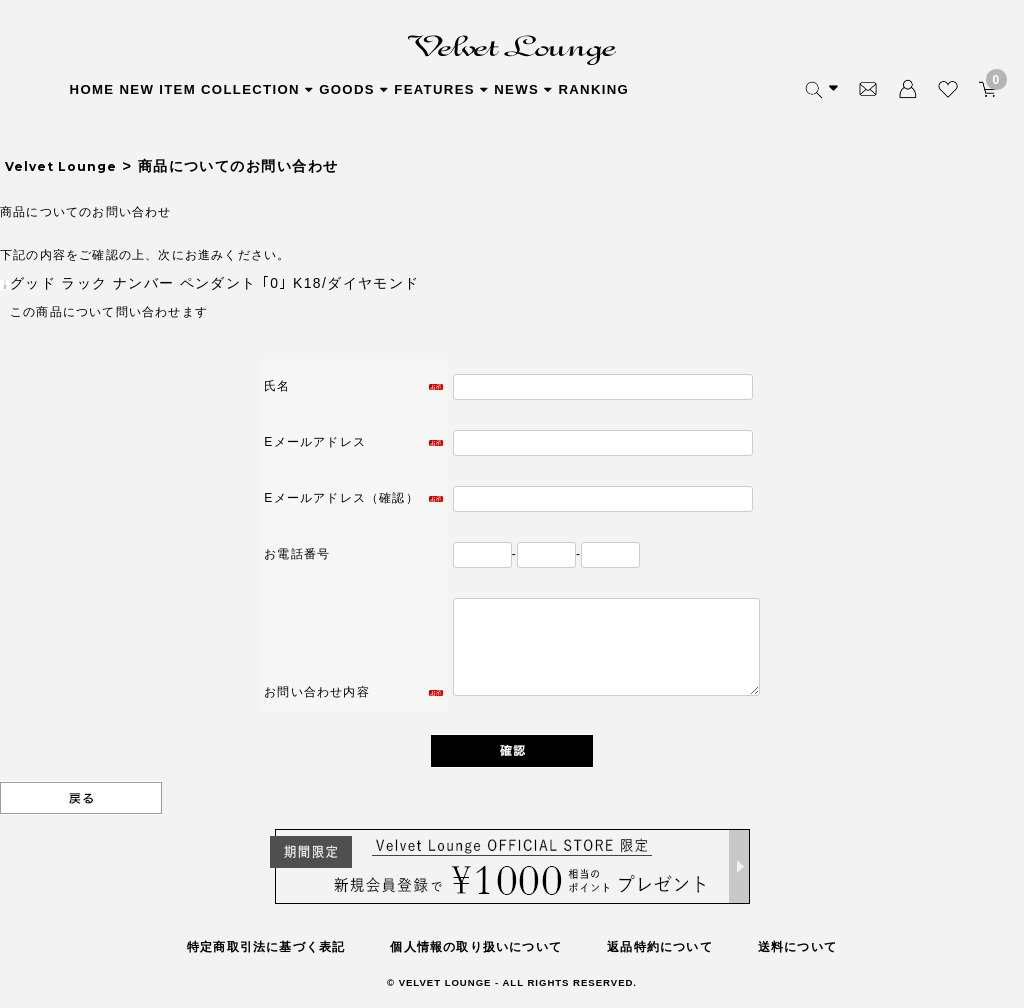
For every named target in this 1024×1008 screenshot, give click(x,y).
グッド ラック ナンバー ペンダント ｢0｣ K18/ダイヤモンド (215, 283)
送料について (797, 947)
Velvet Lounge (61, 166)
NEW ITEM (157, 89)
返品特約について (660, 947)
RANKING (593, 89)
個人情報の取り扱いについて (476, 947)
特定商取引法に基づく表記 (266, 947)
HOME (92, 89)
